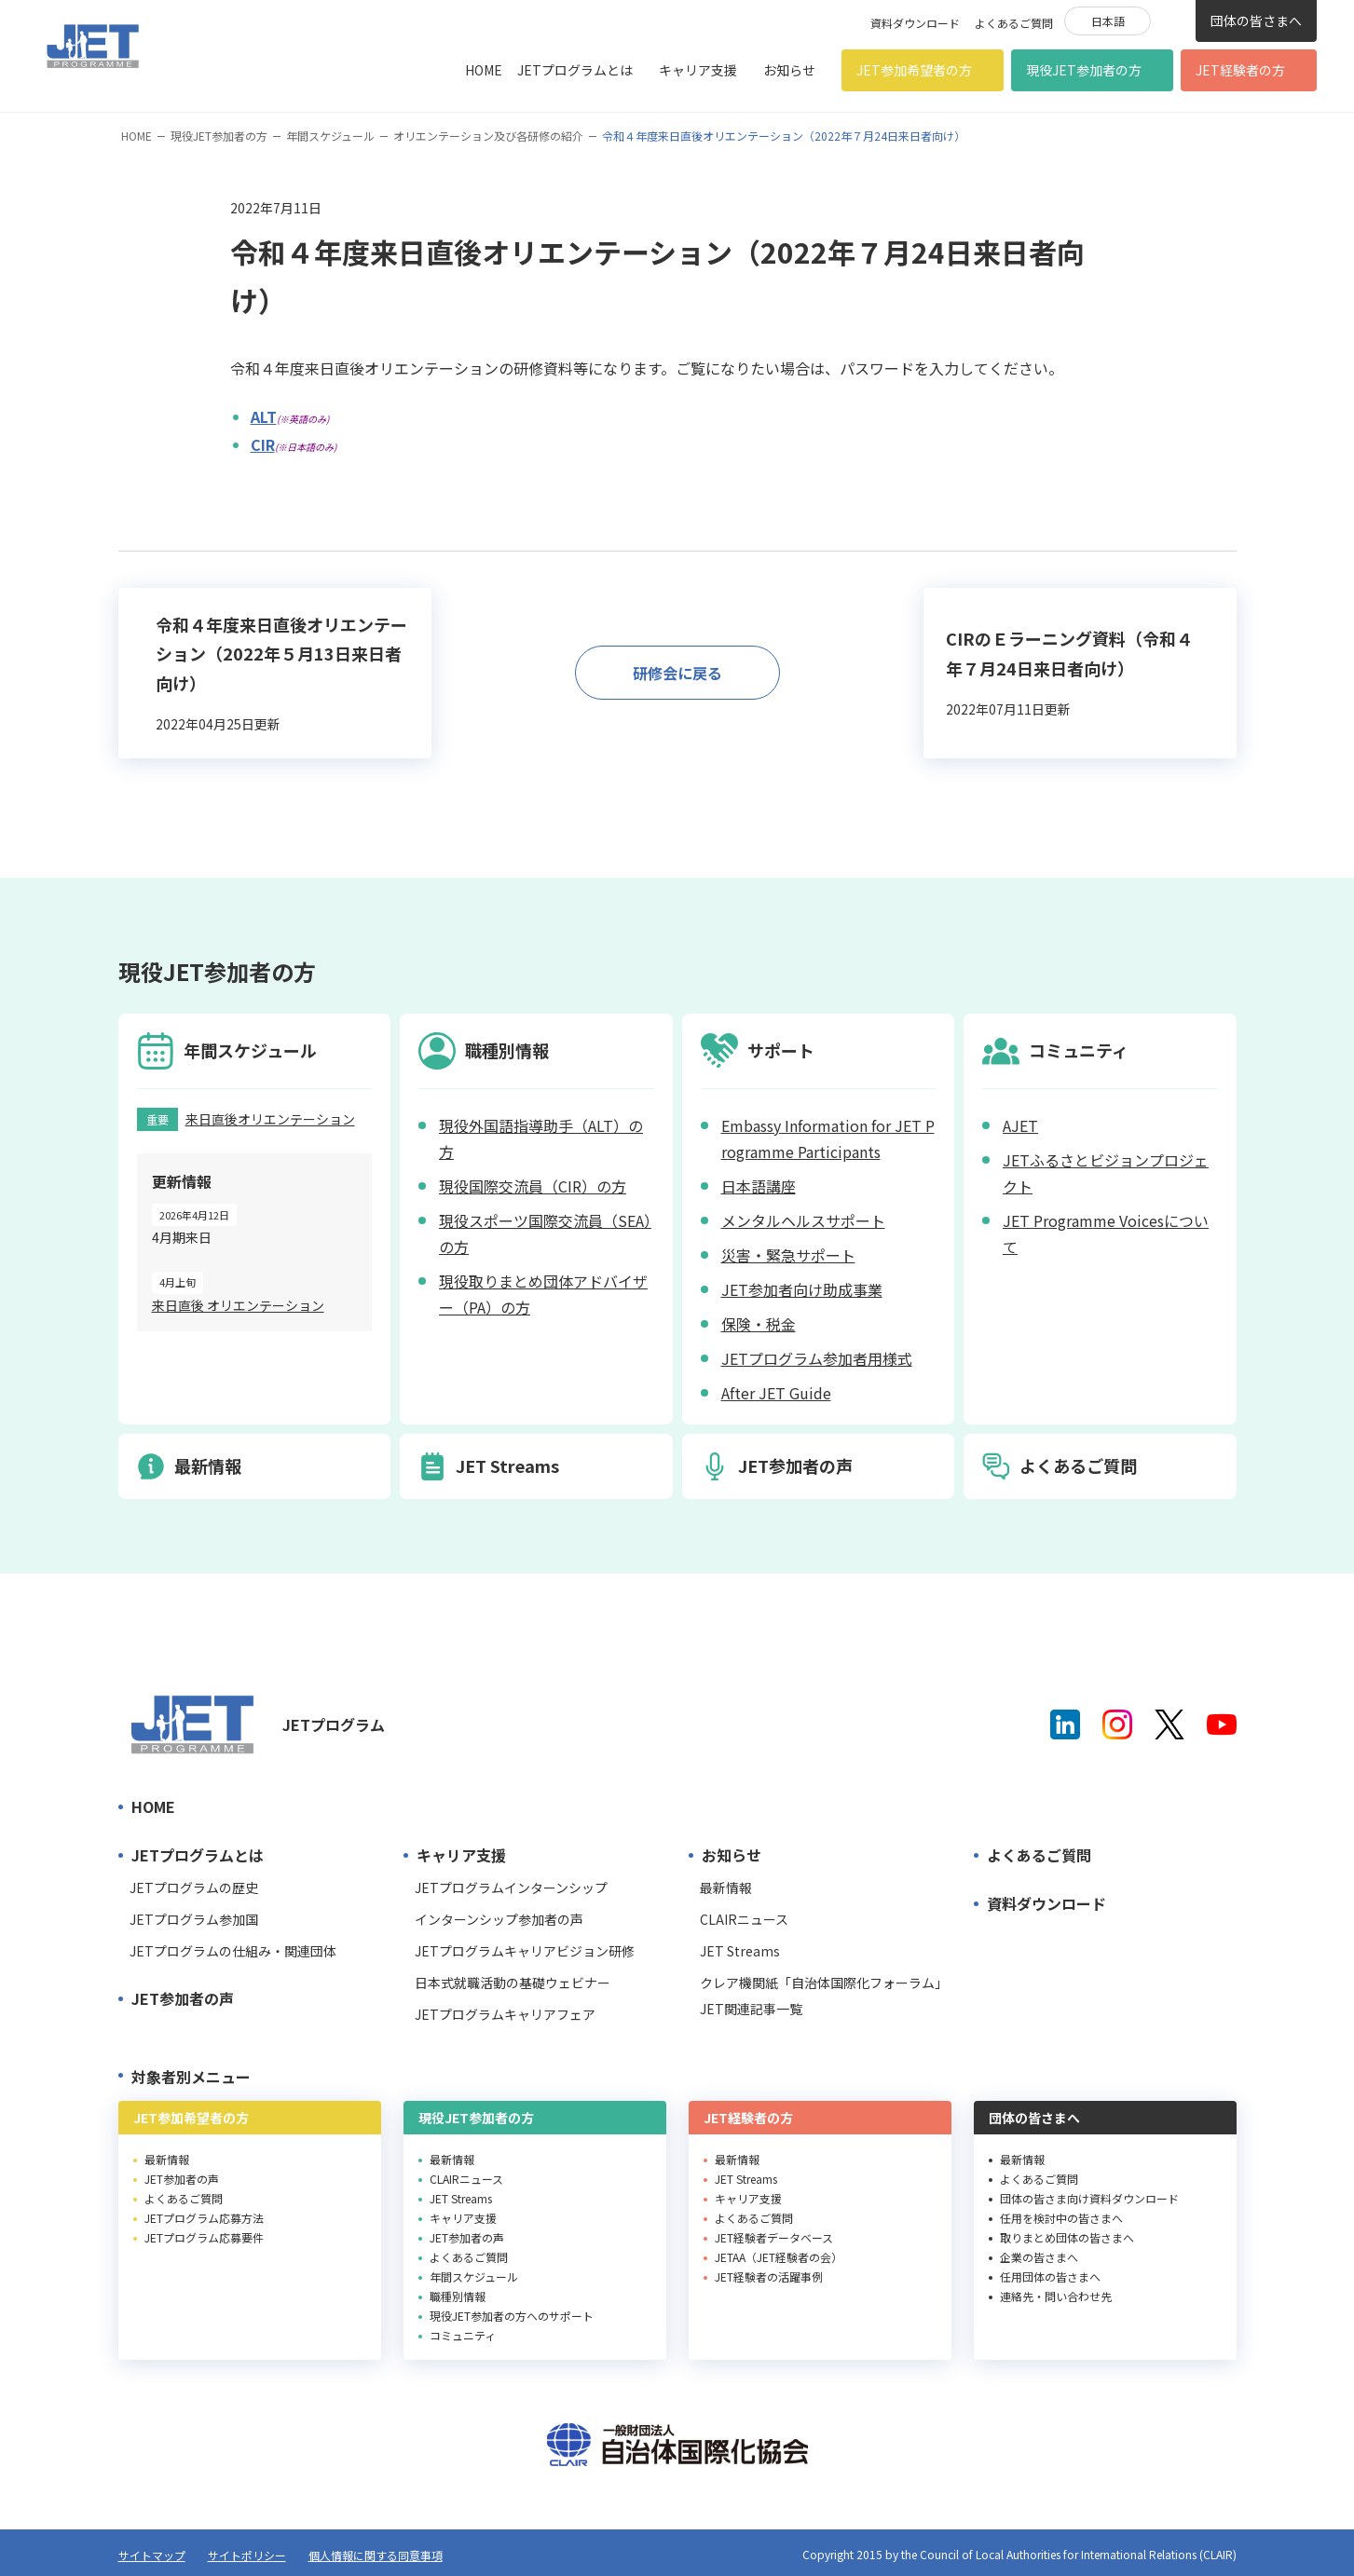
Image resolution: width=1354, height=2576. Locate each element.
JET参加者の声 (182, 1998)
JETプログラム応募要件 (204, 2237)
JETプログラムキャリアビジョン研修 (525, 1951)
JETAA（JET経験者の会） (778, 2257)
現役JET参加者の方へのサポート (512, 2316)
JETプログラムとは (575, 70)
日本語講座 (758, 1186)
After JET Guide (776, 1393)
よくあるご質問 (1014, 23)
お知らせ (789, 70)
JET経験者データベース (774, 2237)
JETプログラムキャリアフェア (505, 2014)
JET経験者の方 (1240, 70)
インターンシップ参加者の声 (499, 1919)
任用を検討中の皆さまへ (1061, 2218)
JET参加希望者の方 (914, 70)
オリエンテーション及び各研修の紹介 (488, 135)
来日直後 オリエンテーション (238, 1305)
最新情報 (726, 1887)
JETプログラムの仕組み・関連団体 (233, 1951)
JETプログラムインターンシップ (511, 1887)
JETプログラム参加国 (194, 1919)
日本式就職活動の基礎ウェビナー (512, 1982)
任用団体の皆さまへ (1050, 2276)
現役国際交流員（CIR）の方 (532, 1186)
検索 (1173, 19)
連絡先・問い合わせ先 (1056, 2296)
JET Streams (740, 1951)
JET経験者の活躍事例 (769, 2276)
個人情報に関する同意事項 (375, 2555)
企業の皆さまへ (1039, 2257)
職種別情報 (458, 2296)
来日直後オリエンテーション (270, 1119)
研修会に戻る (677, 672)
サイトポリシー (247, 2555)
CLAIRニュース (744, 1919)
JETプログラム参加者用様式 (816, 1358)
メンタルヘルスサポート (803, 1220)
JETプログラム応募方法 (204, 2218)
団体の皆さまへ (1256, 20)
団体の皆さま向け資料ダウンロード (1089, 2198)
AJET (1020, 1125)
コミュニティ (463, 2335)
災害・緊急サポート (788, 1255)
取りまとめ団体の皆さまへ (1067, 2237)
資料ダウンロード (915, 23)
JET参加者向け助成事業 (801, 1289)
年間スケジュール (330, 135)
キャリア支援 (698, 70)
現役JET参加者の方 (1084, 70)
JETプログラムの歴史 (194, 1887)
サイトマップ (151, 2555)
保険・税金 (758, 1324)
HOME (483, 70)
